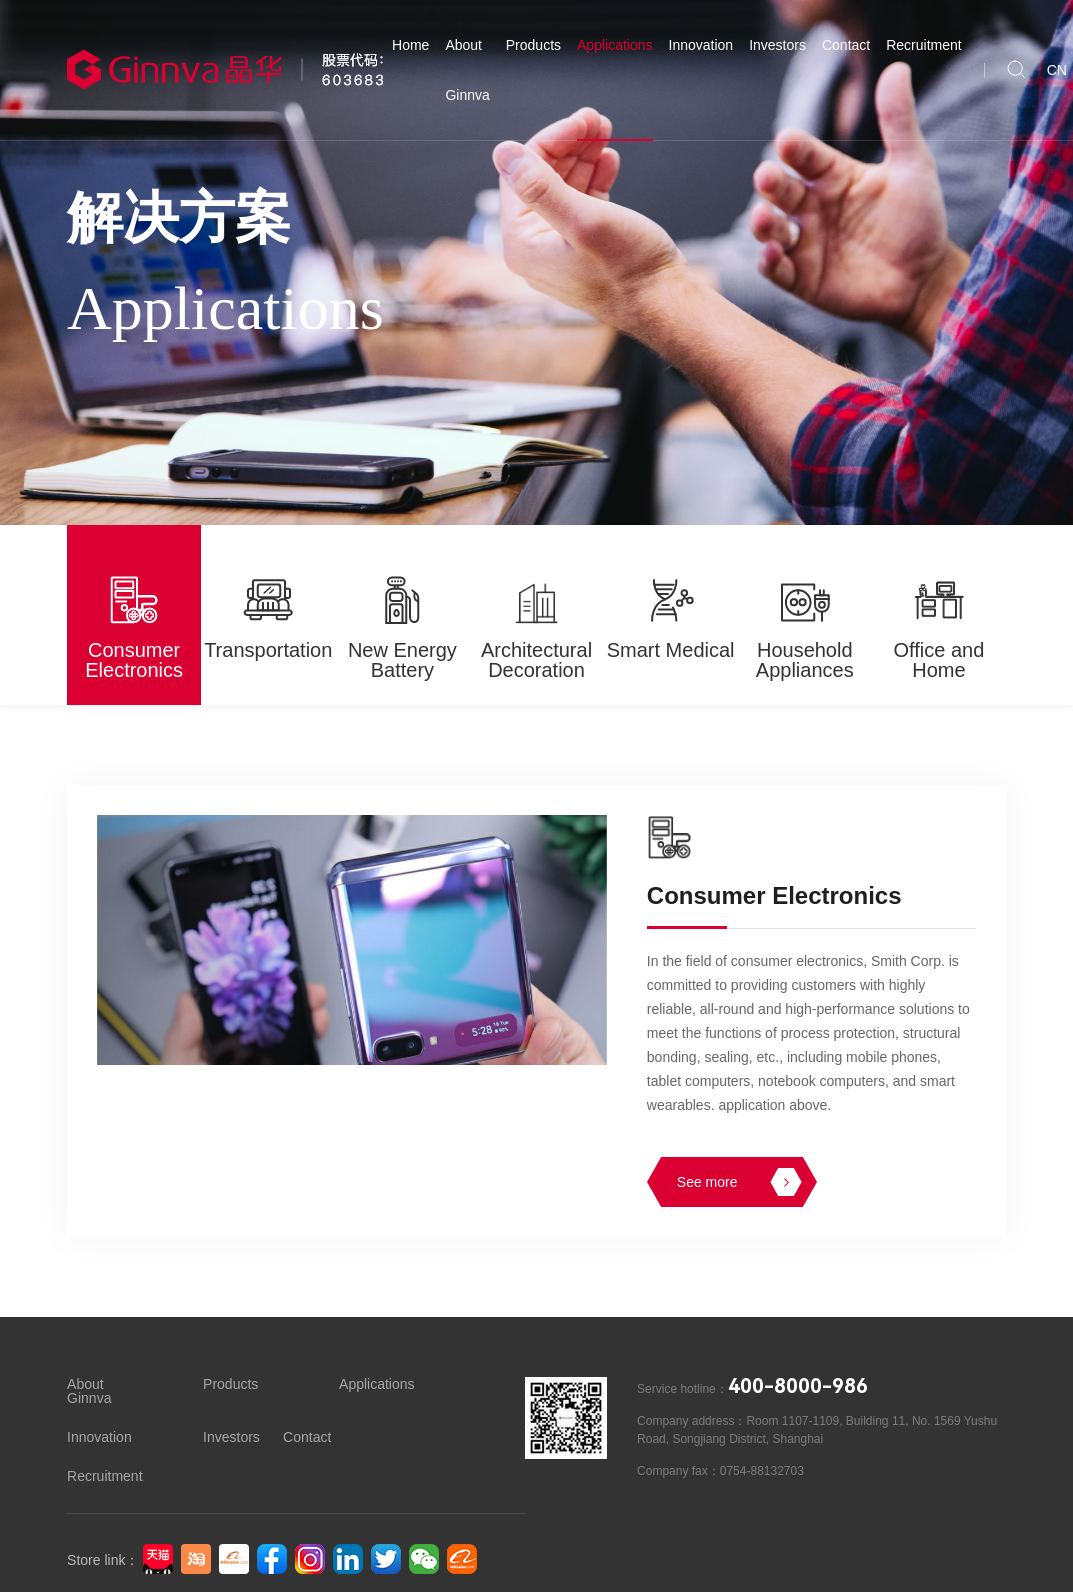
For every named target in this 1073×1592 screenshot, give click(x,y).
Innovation (701, 45)
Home (410, 45)
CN (1057, 70)
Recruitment (923, 45)
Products (533, 45)
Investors (777, 45)
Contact (846, 45)
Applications (615, 45)
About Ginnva (467, 70)
